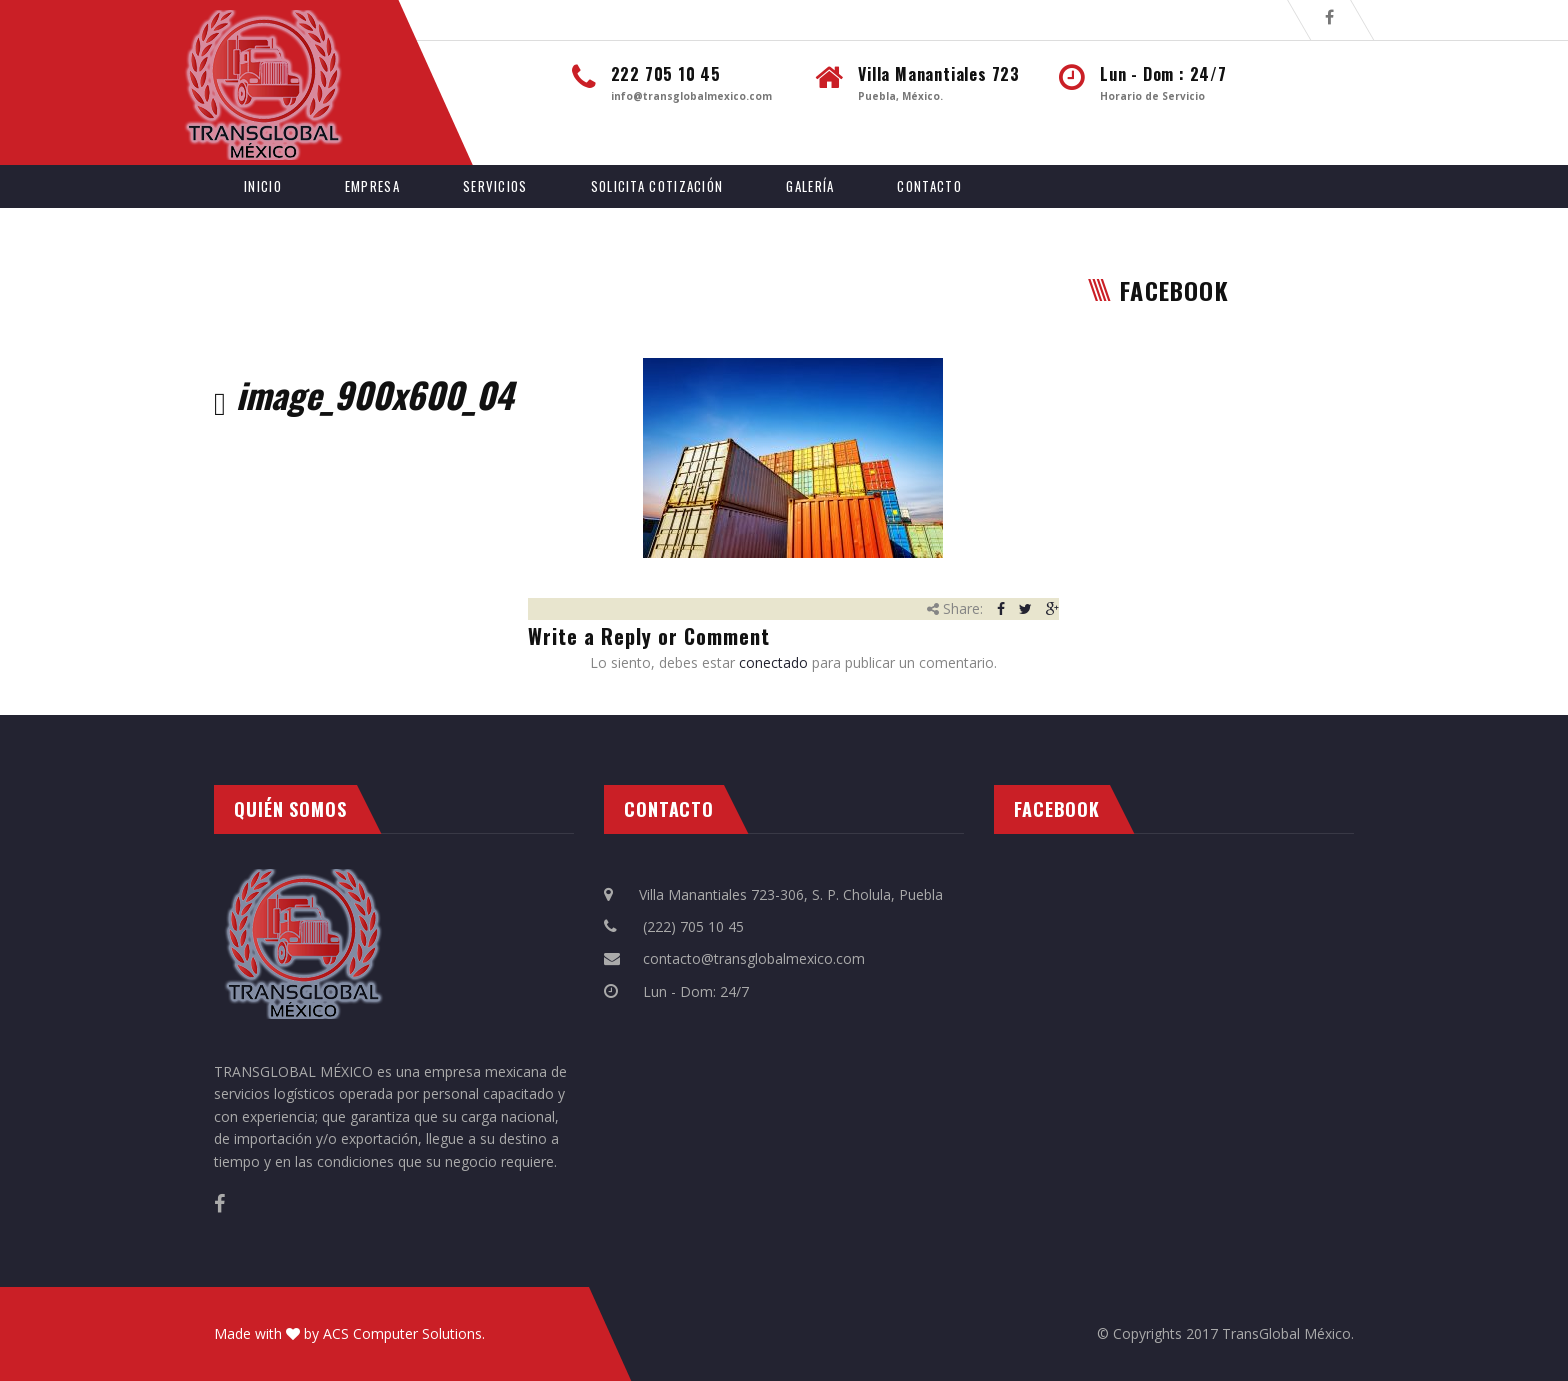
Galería (810, 186)
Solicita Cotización (657, 186)
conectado (773, 662)
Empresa (372, 186)
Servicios (495, 186)
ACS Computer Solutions (402, 1333)
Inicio (263, 186)
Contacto (929, 186)
